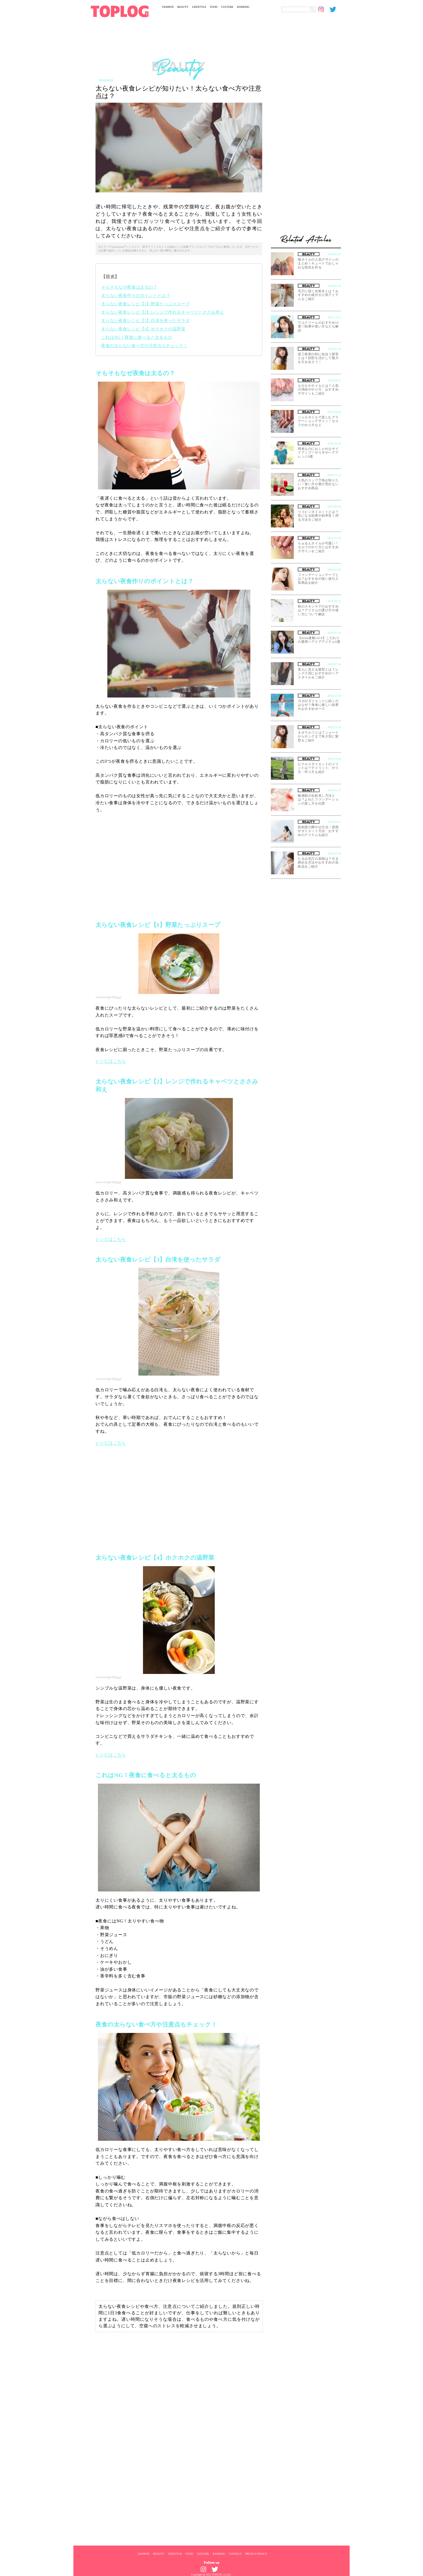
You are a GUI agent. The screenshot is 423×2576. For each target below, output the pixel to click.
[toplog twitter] (335, 9)
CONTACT (235, 2553)
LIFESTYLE (199, 6)
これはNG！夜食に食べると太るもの (136, 337)
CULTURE (227, 6)
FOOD (213, 6)
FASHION (168, 6)
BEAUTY (183, 6)
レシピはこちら (110, 1061)
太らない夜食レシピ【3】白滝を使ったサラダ (145, 320)
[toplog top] (120, 11)
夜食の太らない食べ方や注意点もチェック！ (144, 345)
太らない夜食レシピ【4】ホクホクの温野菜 (143, 329)
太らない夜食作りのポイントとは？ (135, 295)
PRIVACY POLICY (256, 2553)
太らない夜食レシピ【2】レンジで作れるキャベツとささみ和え (162, 312)
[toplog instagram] (324, 9)
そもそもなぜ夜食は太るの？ (129, 287)
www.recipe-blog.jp (108, 997)
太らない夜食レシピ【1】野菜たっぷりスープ (145, 304)
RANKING (243, 6)
